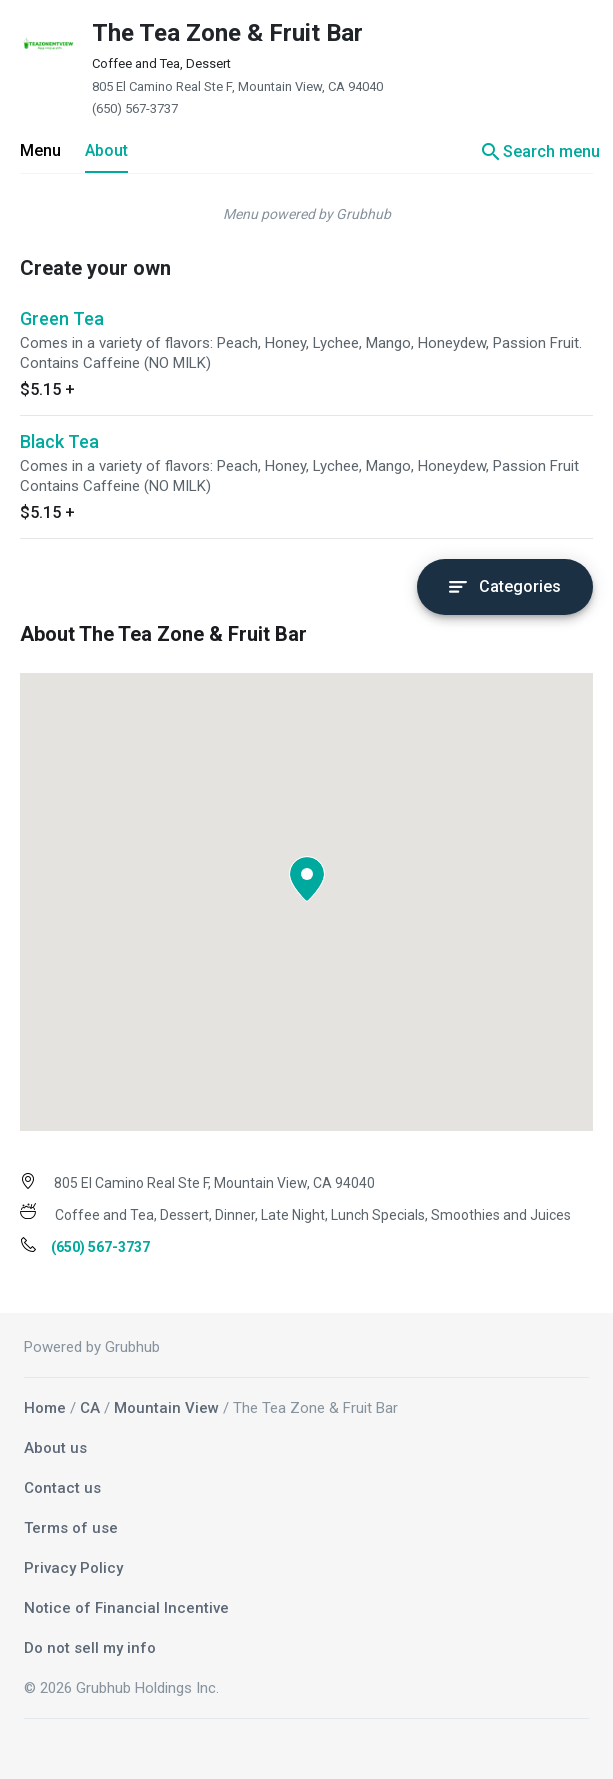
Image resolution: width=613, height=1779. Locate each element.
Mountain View (166, 1408)
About (106, 150)
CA (90, 1408)
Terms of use (71, 1528)
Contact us (62, 1488)
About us (55, 1448)
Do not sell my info (90, 1648)
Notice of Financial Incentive (126, 1608)
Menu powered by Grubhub (307, 214)
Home (45, 1408)
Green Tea (62, 318)
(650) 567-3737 (135, 108)
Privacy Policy (73, 1568)
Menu (40, 150)
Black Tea (59, 441)
